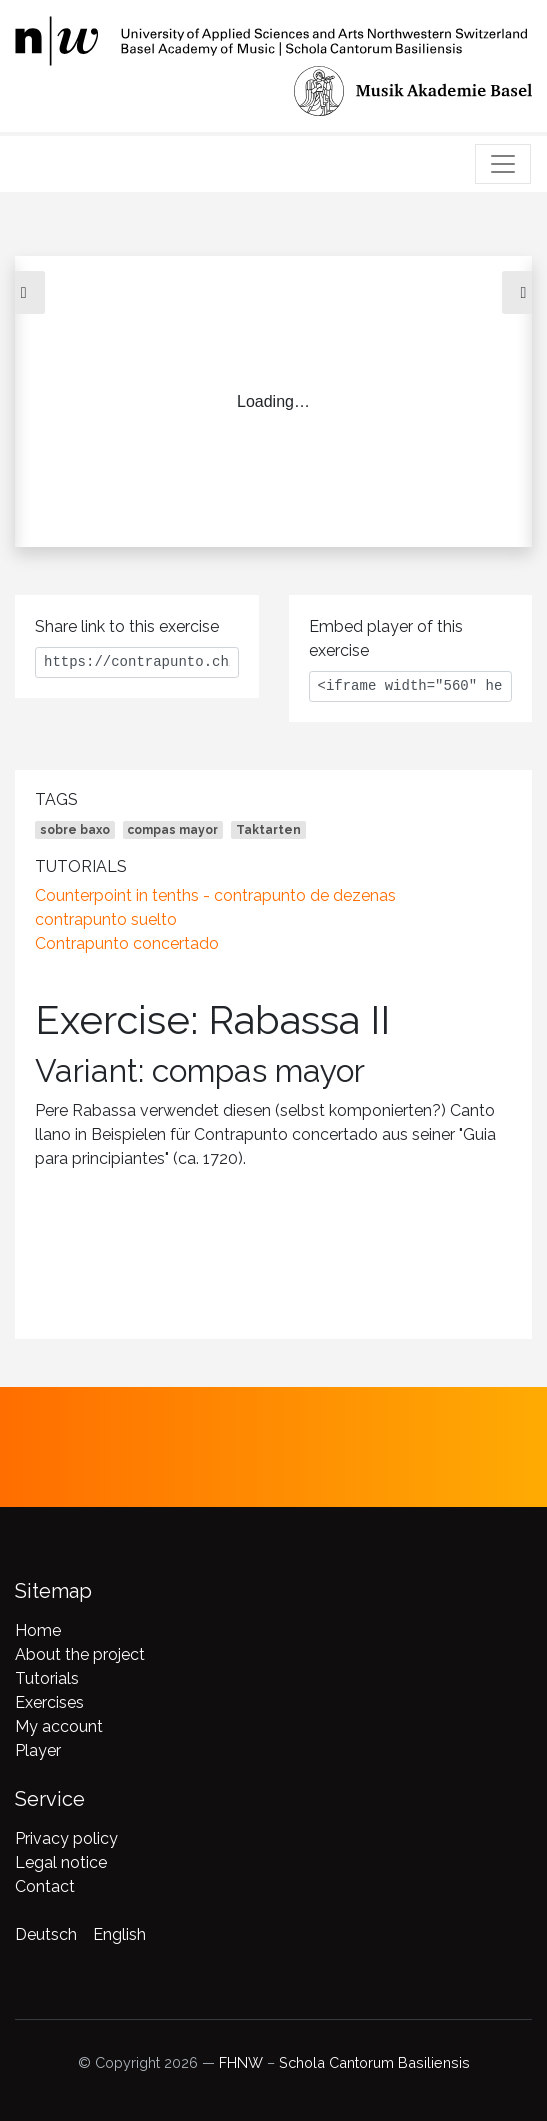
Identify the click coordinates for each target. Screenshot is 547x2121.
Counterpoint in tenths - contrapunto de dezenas (215, 895)
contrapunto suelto (106, 919)
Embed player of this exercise (386, 638)
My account (59, 1726)
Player (38, 1750)
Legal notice (61, 1862)
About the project (80, 1654)
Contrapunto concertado (127, 943)
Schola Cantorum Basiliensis (374, 2062)
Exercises (49, 1702)
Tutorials (47, 1678)
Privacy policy (66, 1838)
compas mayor (172, 830)
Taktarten (268, 830)
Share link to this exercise (127, 626)
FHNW (241, 2062)
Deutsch (46, 1934)
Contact (45, 1886)
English (119, 1934)
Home (38, 1630)
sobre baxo (75, 830)
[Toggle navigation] (503, 164)
